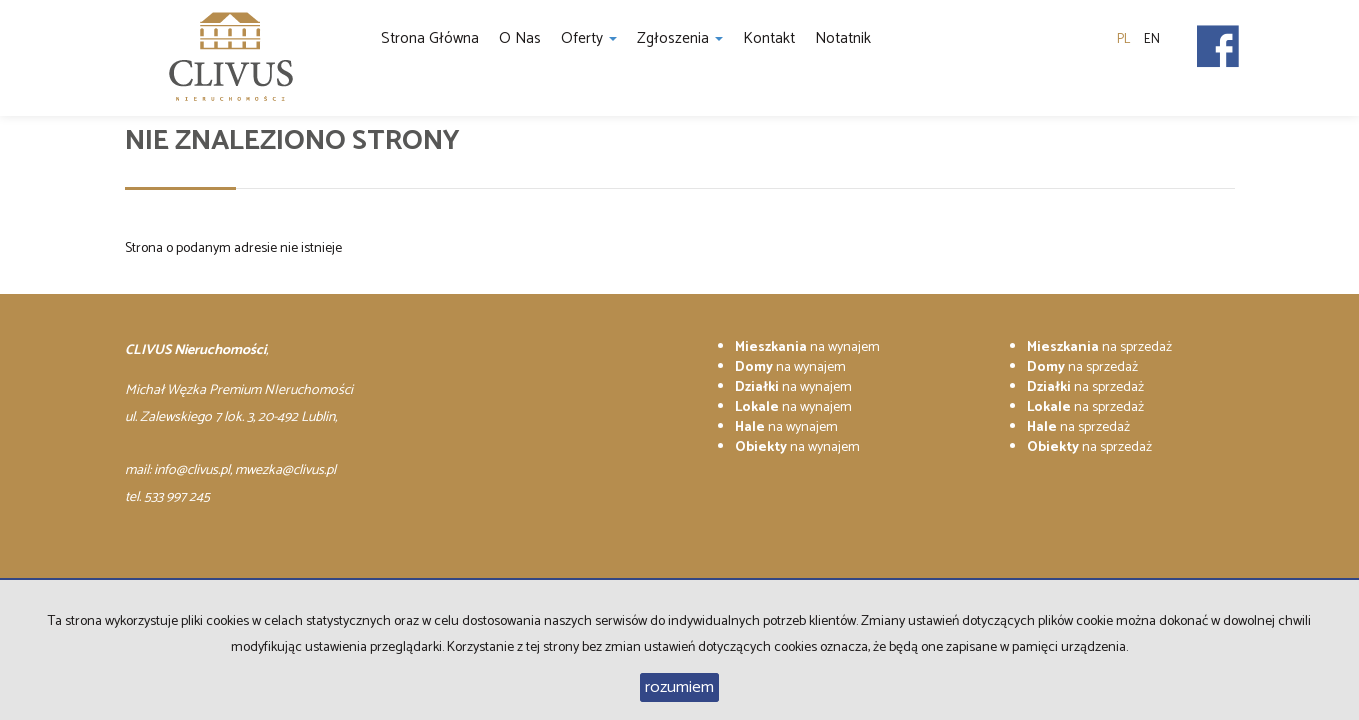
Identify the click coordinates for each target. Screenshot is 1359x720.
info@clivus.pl (192, 470)
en (1152, 39)
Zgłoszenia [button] (680, 38)
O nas (520, 38)
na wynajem (807, 347)
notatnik (843, 38)
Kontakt (769, 38)
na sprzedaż (1099, 347)
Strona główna (430, 38)
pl (1123, 39)
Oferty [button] (589, 38)
